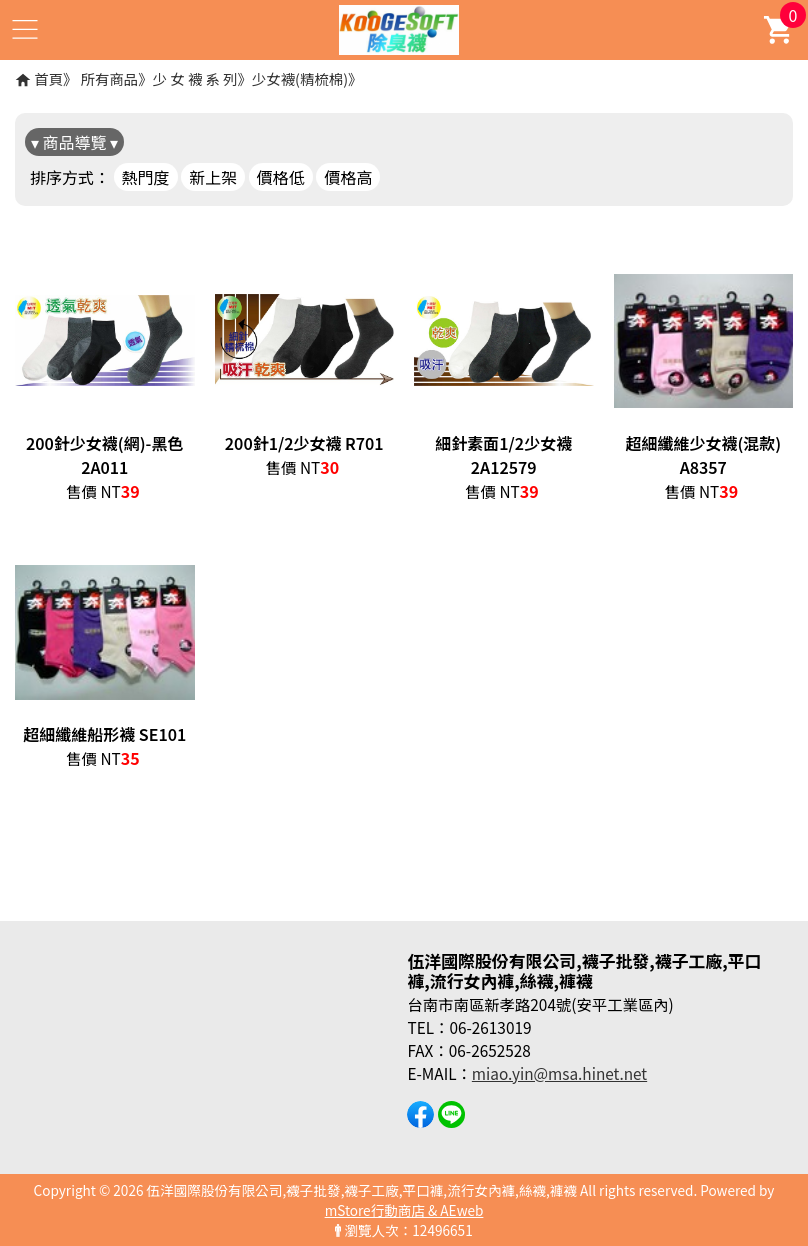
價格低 (281, 177)
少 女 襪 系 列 (195, 78)
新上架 (213, 177)
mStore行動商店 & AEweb (404, 1210)
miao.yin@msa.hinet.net (559, 1073)
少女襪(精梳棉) (300, 78)
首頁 (48, 78)
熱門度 (146, 177)
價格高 (348, 177)
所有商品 (110, 78)
